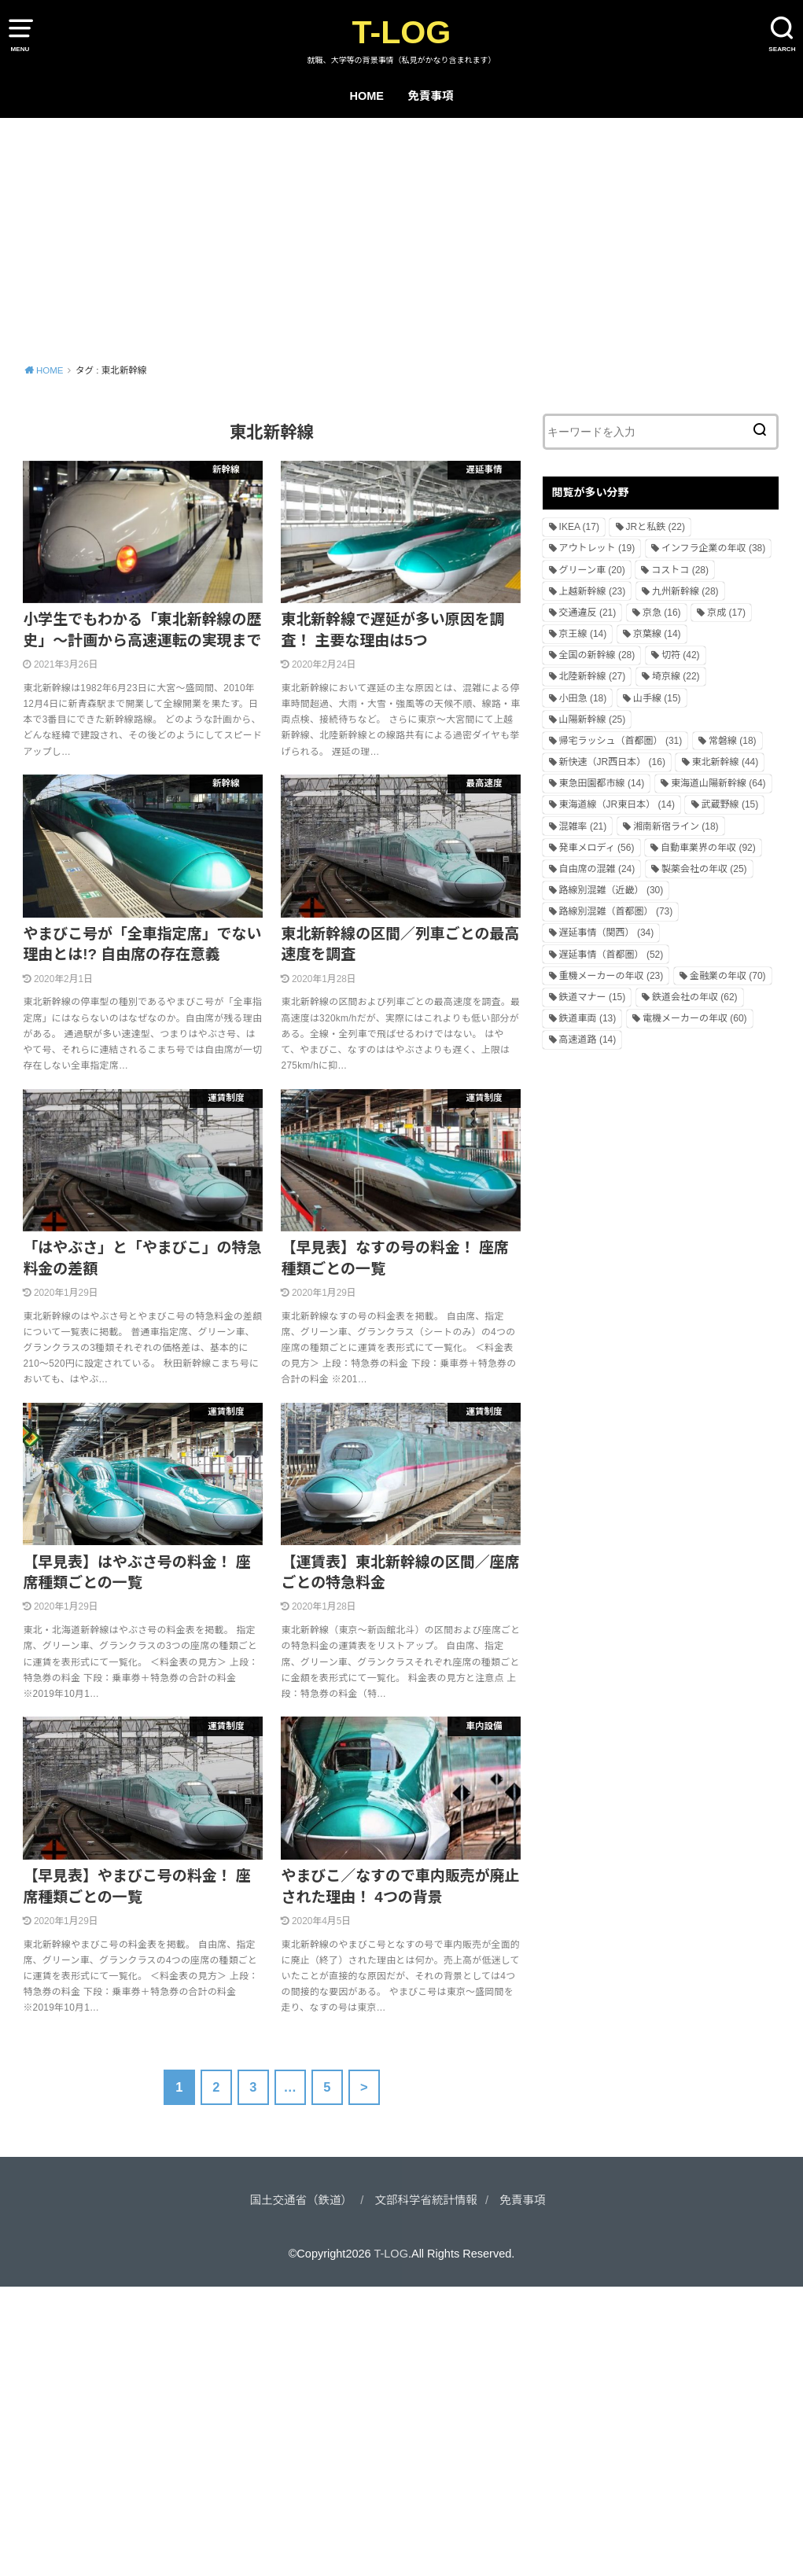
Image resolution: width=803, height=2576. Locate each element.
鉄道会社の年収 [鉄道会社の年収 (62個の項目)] (695, 997)
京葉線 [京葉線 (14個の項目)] (657, 633)
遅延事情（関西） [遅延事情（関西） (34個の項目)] (606, 932)
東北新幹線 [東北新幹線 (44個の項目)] (725, 761)
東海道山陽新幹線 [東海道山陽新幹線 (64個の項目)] (718, 783)
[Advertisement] (401, 236)
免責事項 (431, 96)
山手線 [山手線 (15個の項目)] (657, 698)
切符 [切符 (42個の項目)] (680, 655)
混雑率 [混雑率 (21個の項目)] (583, 826)
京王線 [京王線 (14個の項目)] (583, 633)
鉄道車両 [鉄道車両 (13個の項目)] (588, 1018)
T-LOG (401, 32)
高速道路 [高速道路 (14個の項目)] (588, 1039)
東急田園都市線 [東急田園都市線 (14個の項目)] (602, 783)
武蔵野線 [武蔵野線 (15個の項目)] (730, 804)
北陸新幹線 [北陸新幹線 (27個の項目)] (592, 676)
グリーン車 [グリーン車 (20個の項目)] (592, 570)
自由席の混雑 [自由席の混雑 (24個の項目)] (597, 868)
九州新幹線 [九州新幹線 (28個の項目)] (685, 591)
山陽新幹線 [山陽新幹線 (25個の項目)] (592, 719)
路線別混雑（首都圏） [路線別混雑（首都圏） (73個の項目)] (616, 911)
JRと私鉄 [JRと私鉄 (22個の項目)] (655, 526)
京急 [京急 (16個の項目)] (662, 612)
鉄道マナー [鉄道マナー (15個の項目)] (592, 997)
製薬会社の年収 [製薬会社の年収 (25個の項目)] (704, 868)
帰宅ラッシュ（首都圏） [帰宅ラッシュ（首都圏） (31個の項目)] (621, 740)
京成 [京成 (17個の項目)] (726, 612)
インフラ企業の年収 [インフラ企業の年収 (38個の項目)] (713, 548)
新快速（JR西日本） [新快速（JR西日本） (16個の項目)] (612, 761)
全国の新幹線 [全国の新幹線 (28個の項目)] (597, 655)
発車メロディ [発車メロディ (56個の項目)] (597, 847)
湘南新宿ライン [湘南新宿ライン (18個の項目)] (676, 826)
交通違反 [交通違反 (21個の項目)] (588, 612)
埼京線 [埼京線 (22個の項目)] (676, 676)
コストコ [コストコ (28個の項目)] (680, 570)
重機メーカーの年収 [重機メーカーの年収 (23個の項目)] (611, 975)
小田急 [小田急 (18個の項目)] (583, 698)
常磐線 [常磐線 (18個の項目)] (733, 740)
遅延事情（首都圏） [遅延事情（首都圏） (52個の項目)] (611, 954)
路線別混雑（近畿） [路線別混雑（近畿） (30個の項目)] (611, 890)
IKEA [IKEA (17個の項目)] (579, 526)
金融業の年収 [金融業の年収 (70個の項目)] (728, 975)
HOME (366, 96)
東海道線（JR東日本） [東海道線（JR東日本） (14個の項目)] (617, 804)
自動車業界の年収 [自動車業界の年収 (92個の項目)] (708, 847)
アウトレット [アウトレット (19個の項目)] (597, 548)
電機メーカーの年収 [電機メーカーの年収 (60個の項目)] (695, 1018)
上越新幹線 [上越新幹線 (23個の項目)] (592, 591)
